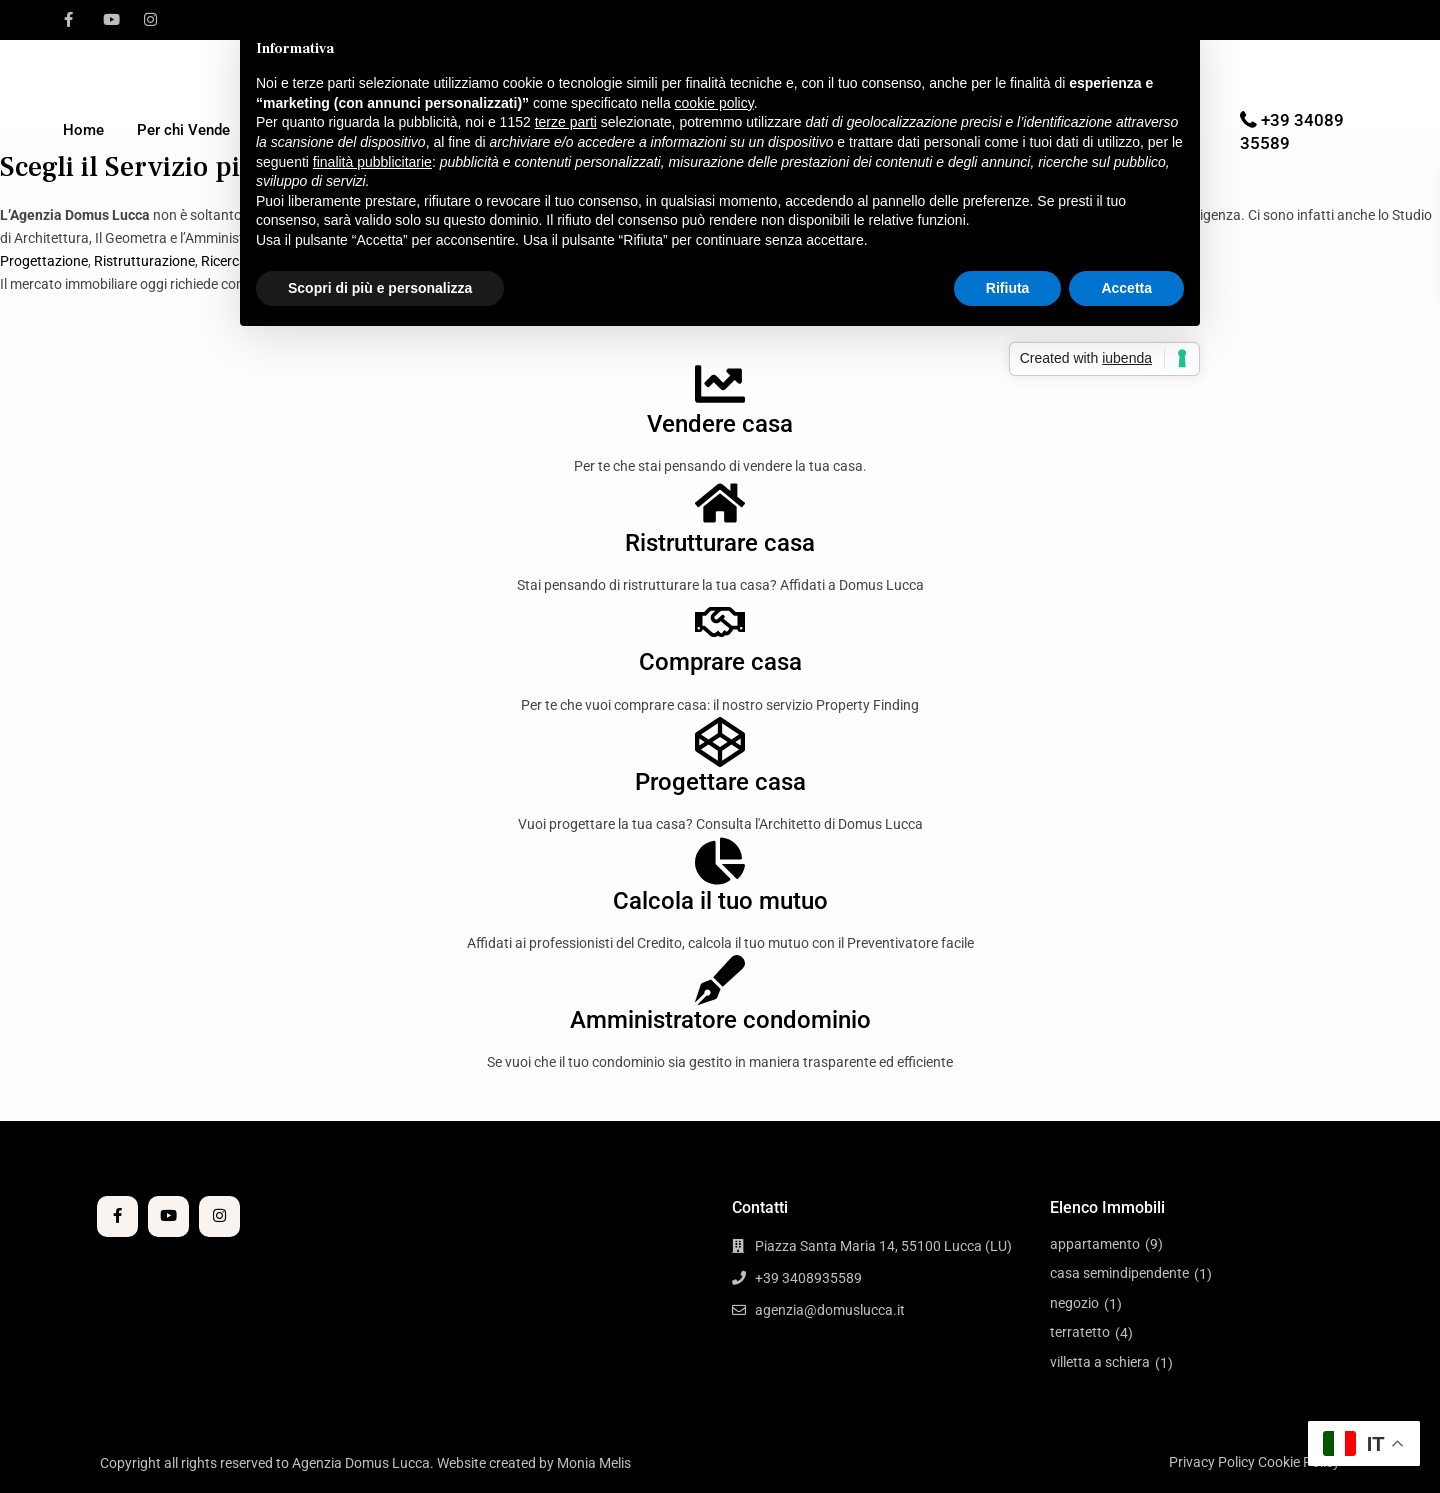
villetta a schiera (1100, 1362)
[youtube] (109, 20)
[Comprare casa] (720, 622)
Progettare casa (720, 782)
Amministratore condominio (720, 1020)
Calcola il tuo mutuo (720, 901)
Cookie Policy (1299, 1462)
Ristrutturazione (144, 261)
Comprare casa (720, 662)
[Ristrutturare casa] (720, 503)
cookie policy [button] (714, 103)
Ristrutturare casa (720, 543)
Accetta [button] (1126, 288)
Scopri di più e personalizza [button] (380, 288)
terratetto (1080, 1332)
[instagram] (150, 20)
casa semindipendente (1119, 1273)
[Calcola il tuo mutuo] (720, 861)
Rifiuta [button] (1008, 288)
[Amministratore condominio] (720, 980)
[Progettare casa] (720, 742)
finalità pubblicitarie (372, 162)
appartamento (1095, 1244)
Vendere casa (720, 424)
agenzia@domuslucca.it (830, 1310)
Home (83, 130)
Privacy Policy (1212, 1462)
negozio (1074, 1303)
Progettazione (44, 261)
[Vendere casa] (720, 384)
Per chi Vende (183, 130)
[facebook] (68, 20)
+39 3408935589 (808, 1278)
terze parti (566, 122)
